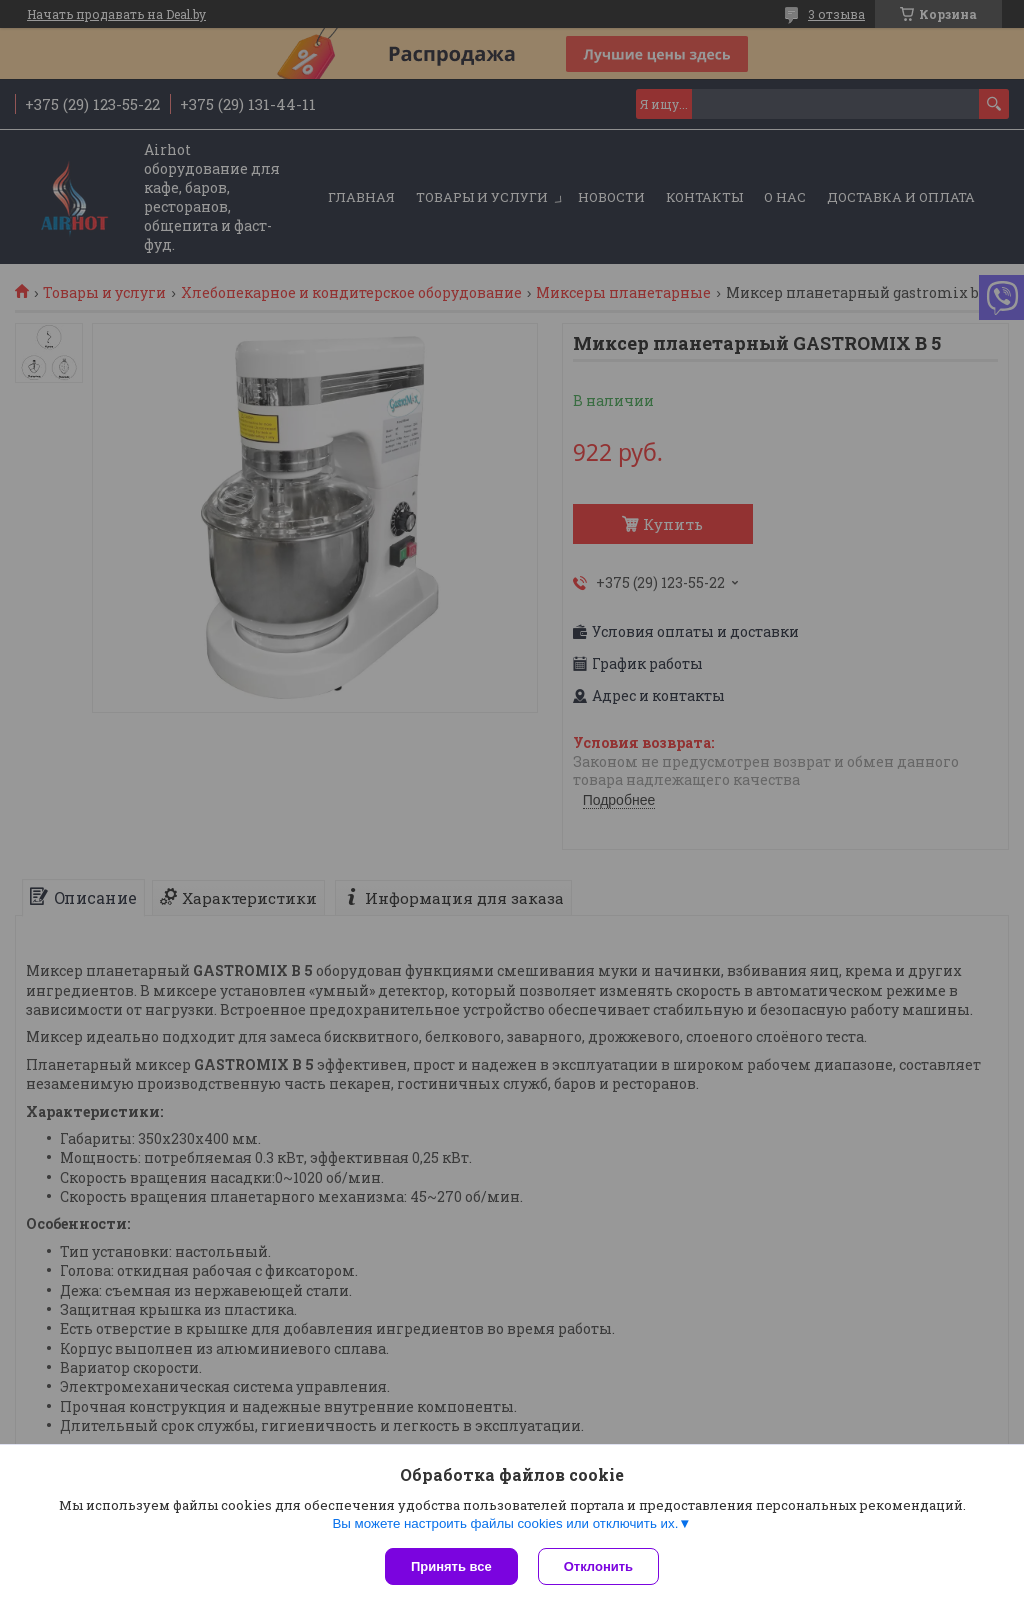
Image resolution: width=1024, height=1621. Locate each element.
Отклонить (598, 1566)
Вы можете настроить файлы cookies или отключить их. (505, 1523)
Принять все (451, 1566)
